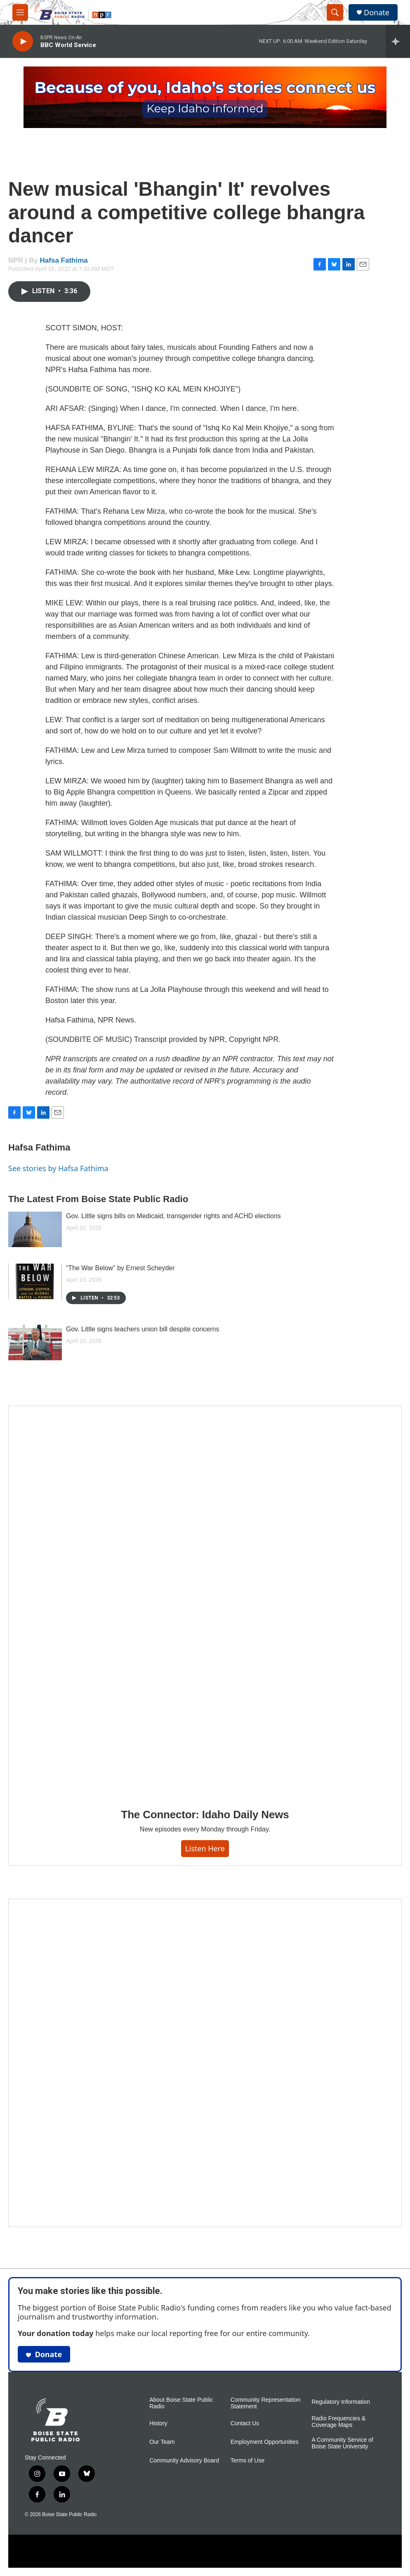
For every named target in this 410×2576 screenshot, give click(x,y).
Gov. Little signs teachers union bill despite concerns (142, 1329)
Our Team (161, 2442)
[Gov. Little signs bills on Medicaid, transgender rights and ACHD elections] (35, 1229)
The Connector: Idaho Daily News (205, 1814)
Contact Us (245, 2423)
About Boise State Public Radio (181, 2403)
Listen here (205, 1848)
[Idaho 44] (205, 2063)
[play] (22, 41)
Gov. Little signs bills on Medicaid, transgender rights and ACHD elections (173, 1215)
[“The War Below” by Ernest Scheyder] (35, 1281)
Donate (376, 12)
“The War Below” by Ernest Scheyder (120, 1267)
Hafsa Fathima (64, 260)
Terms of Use (247, 2460)
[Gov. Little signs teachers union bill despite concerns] (35, 1342)
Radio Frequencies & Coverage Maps (338, 2421)
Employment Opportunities (265, 2442)
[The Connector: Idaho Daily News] (205, 1601)
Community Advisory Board (184, 2460)
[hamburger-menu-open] (20, 12)
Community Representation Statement (266, 2403)
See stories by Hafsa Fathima (58, 1168)
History (158, 2423)
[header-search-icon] (335, 12)
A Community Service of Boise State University (342, 2443)
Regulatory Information (340, 2402)
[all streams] (398, 41)
